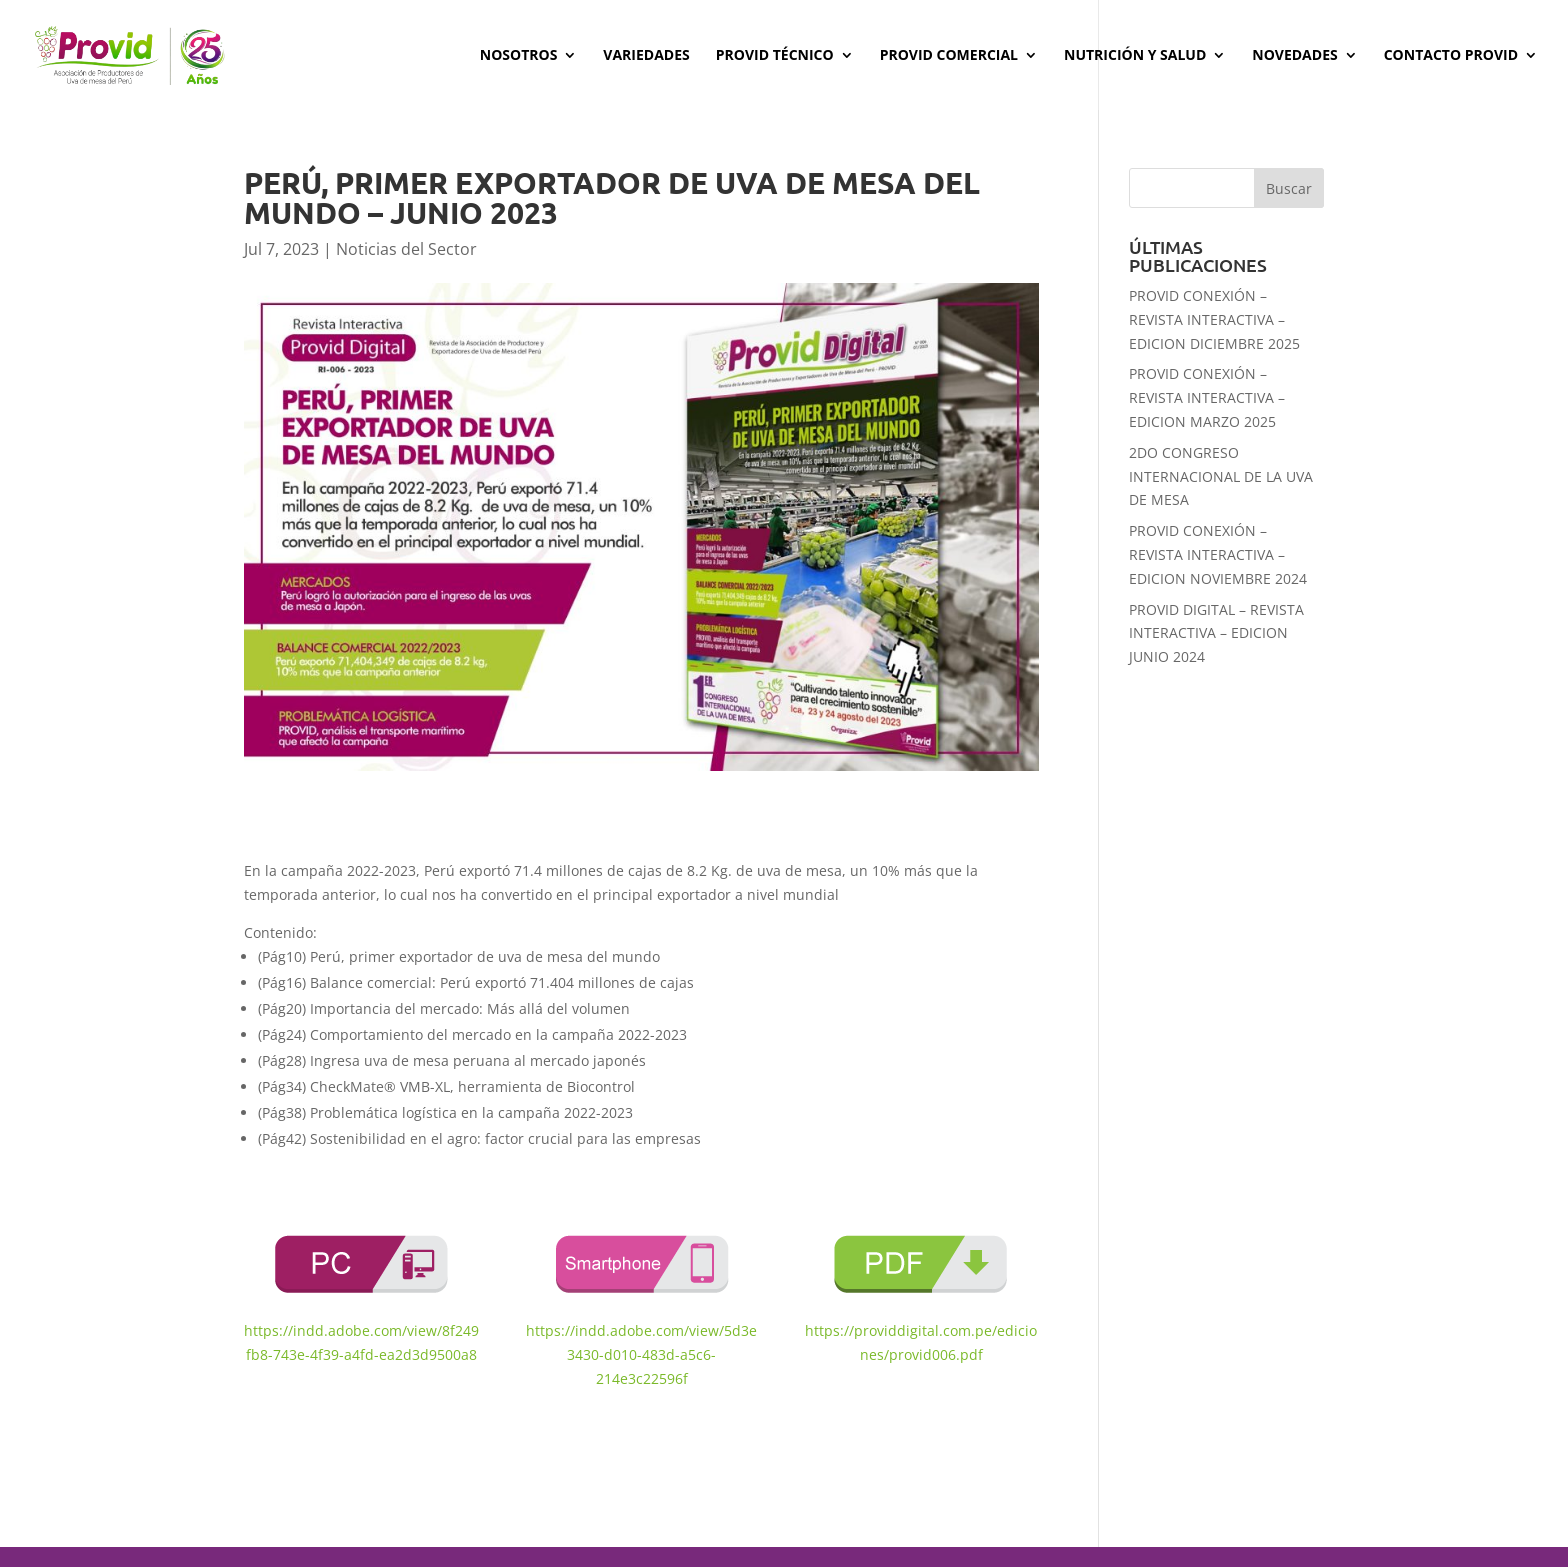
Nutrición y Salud (1135, 56)
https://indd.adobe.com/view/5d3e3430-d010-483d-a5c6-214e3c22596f (641, 1354)
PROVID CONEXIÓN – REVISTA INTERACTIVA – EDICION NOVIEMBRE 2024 (1218, 554)
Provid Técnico (775, 56)
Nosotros (519, 56)
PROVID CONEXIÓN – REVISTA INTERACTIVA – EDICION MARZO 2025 (1207, 397)
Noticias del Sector (406, 249)
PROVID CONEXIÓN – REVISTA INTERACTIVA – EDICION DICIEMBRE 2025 (1214, 319)
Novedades (1294, 56)
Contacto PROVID (1451, 56)
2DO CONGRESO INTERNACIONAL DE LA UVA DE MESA (1221, 476)
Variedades (646, 56)
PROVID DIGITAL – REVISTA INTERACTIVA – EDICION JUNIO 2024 (1216, 633)
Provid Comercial (949, 56)
